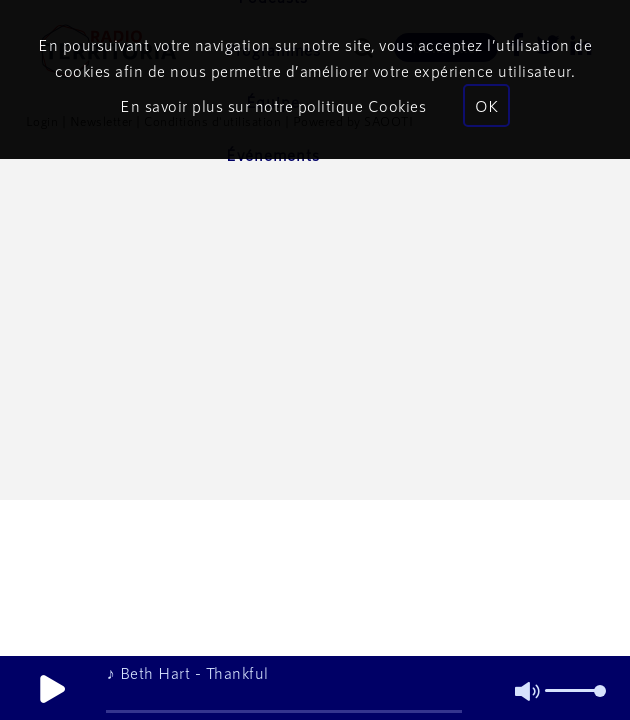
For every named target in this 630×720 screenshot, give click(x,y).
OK (486, 105)
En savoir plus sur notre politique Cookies (273, 105)
